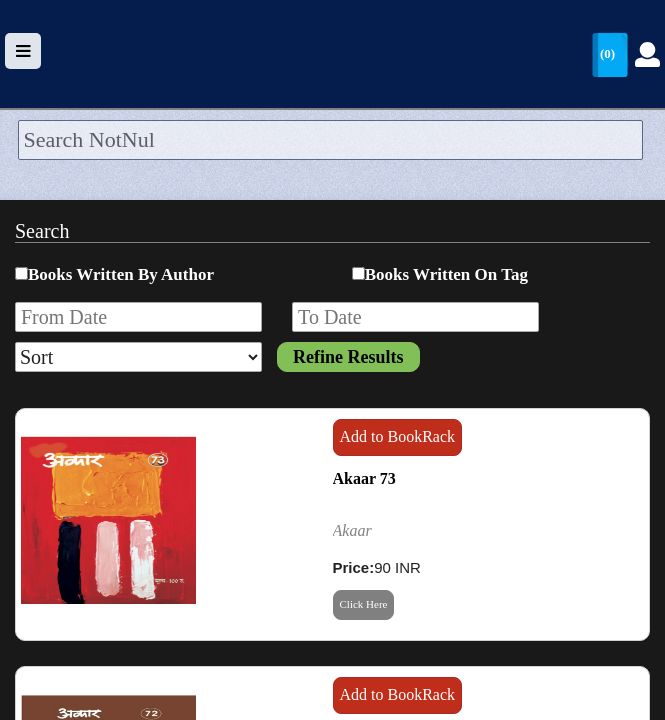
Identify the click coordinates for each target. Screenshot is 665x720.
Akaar (352, 530)
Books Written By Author (121, 274)
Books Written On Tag (446, 274)
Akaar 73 (364, 478)
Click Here (364, 604)
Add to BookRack (398, 436)
